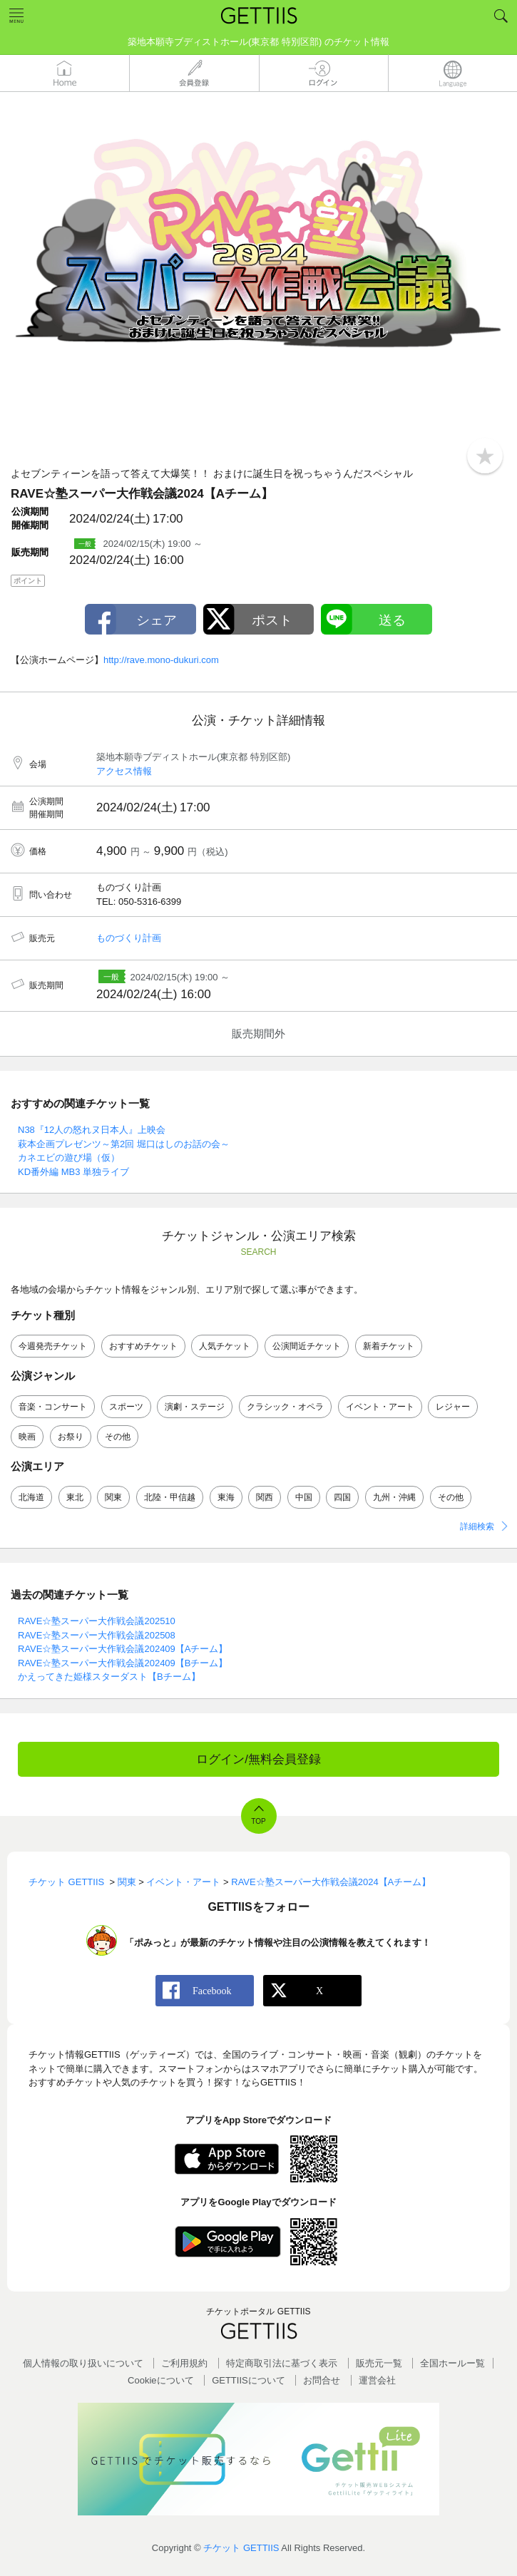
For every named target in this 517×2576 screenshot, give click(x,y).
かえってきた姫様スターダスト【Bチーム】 (109, 1676)
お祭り (70, 1437)
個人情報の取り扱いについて (83, 2363)
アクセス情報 (124, 771)
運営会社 (377, 2380)
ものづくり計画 (128, 938)
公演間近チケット (306, 1346)
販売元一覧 (379, 2363)
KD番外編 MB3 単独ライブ (73, 1171)
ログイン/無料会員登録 (258, 1759)
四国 (342, 1497)
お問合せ (321, 2380)
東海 (226, 1497)
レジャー (453, 1407)
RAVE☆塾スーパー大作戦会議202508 (96, 1635)
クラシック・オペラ (285, 1407)
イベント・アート (380, 1407)
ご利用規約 (184, 2363)
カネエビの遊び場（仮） (69, 1157)
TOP (258, 1821)
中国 (303, 1497)
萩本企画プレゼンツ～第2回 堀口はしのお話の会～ (124, 1144)
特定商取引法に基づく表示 (281, 2363)
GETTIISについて (248, 2380)
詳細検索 (477, 1526)
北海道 (31, 1497)
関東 (113, 1497)
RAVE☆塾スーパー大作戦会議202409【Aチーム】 (123, 1648)
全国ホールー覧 (452, 2363)
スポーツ (126, 1407)
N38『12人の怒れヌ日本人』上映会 (91, 1129)
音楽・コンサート (53, 1407)
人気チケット (224, 1346)
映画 (27, 1437)
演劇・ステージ (195, 1407)
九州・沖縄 (394, 1497)
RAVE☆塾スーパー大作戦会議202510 (96, 1621)
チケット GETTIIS (241, 2547)
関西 (264, 1497)
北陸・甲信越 (169, 1497)
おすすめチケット (143, 1346)
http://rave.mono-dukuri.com (161, 660)
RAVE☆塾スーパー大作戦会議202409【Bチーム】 (123, 1663)
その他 (117, 1437)
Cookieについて (160, 2380)
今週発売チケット (53, 1346)
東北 (74, 1497)
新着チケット (388, 1346)
